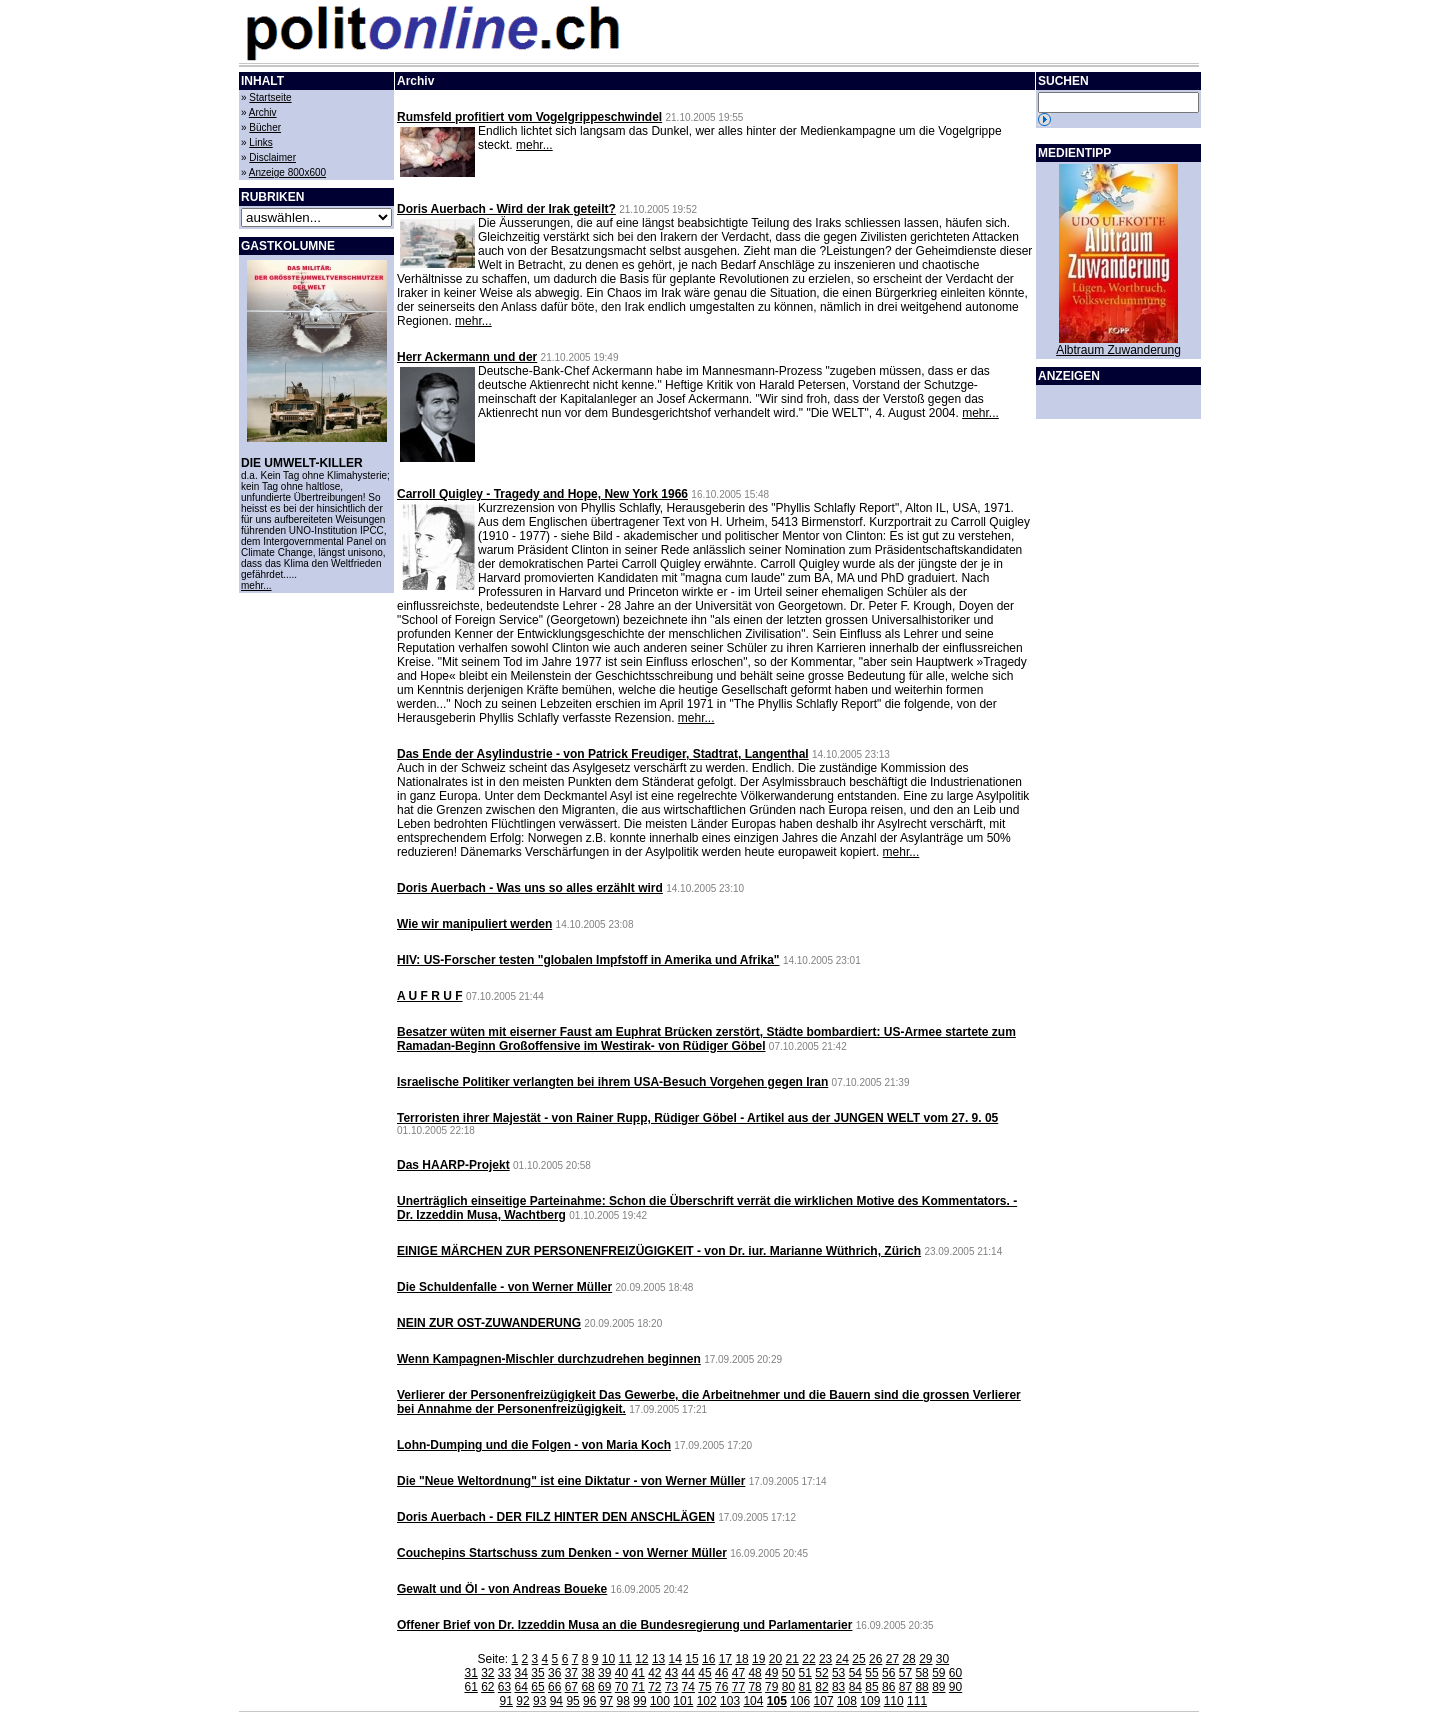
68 (587, 1687)
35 (537, 1673)
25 (858, 1659)
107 (824, 1701)
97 (606, 1701)
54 (855, 1673)
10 (608, 1659)
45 (704, 1673)
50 (788, 1673)
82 (821, 1687)
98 (623, 1701)
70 (621, 1687)
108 (847, 1701)
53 (838, 1673)
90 (955, 1687)
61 (470, 1687)
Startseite (270, 97)
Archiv (263, 112)
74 (688, 1687)
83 (838, 1687)
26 (875, 1659)
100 (660, 1701)
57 (905, 1673)
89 (938, 1687)
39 (604, 1673)
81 (805, 1687)
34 (521, 1673)
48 (754, 1673)
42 (654, 1673)
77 (738, 1687)
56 (888, 1673)
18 (741, 1659)
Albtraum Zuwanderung (1118, 350)
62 (487, 1687)
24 (842, 1659)
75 (704, 1687)
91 (506, 1701)
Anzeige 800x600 (287, 172)
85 (871, 1687)
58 (921, 1673)
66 (554, 1687)
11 (624, 1659)
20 (775, 1659)
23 (825, 1659)
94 (556, 1701)
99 (639, 1701)
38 (587, 1673)
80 (788, 1687)
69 (604, 1687)
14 (675, 1659)
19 (758, 1659)
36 (554, 1673)
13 (658, 1659)
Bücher (265, 127)
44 (688, 1673)
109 (870, 1701)
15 (691, 1659)
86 (888, 1687)
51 (805, 1673)
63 (504, 1687)
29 (925, 1659)
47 (738, 1673)
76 (721, 1687)
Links (260, 142)
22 (808, 1659)
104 (753, 1701)
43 (671, 1673)
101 (683, 1701)
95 (572, 1701)
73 (671, 1687)
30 (942, 1659)
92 (522, 1701)
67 (571, 1687)
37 (571, 1673)
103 (730, 1701)
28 (908, 1659)
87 (905, 1687)
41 (637, 1673)
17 (725, 1659)
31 (470, 1673)
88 (921, 1687)
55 (871, 1673)
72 (654, 1687)
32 (487, 1673)
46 (721, 1673)
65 (537, 1687)
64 (521, 1687)
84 (855, 1687)
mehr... (256, 585)
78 (754, 1687)
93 (539, 1701)
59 (938, 1673)
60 (955, 1673)
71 (637, 1687)
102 (707, 1701)
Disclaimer (272, 157)
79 (771, 1687)
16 (708, 1659)
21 (792, 1659)
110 (894, 1701)
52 (821, 1673)
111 (917, 1701)
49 (771, 1673)
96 (589, 1701)
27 (892, 1659)
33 (504, 1673)
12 (641, 1659)
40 (621, 1673)
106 (800, 1701)
